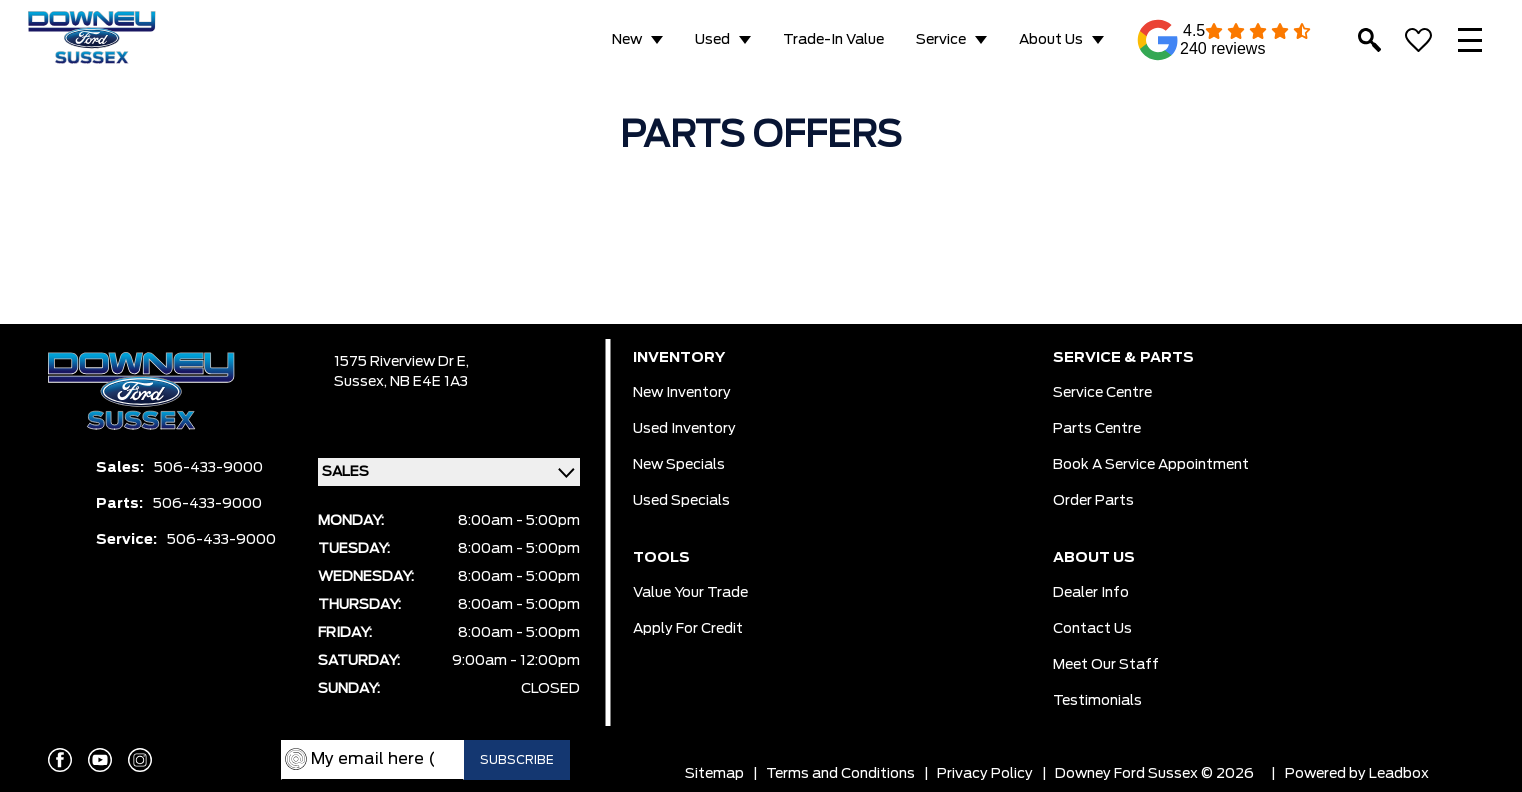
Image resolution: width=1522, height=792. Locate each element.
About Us (1051, 40)
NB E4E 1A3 (429, 382)
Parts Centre (1097, 429)
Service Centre (1102, 393)
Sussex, (362, 382)
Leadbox (1399, 774)
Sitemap (714, 774)
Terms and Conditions (840, 774)
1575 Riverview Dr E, (401, 362)
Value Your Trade (690, 593)
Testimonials (1097, 701)
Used (712, 40)
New (627, 40)
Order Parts (1093, 501)
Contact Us (1092, 629)
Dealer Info (1091, 593)
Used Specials (681, 501)
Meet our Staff (1106, 665)
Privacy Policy (985, 774)
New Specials (679, 465)
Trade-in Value (833, 40)
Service (941, 40)
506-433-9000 (208, 468)
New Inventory (682, 393)
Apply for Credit (688, 629)
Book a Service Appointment (1151, 465)
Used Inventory (684, 429)
